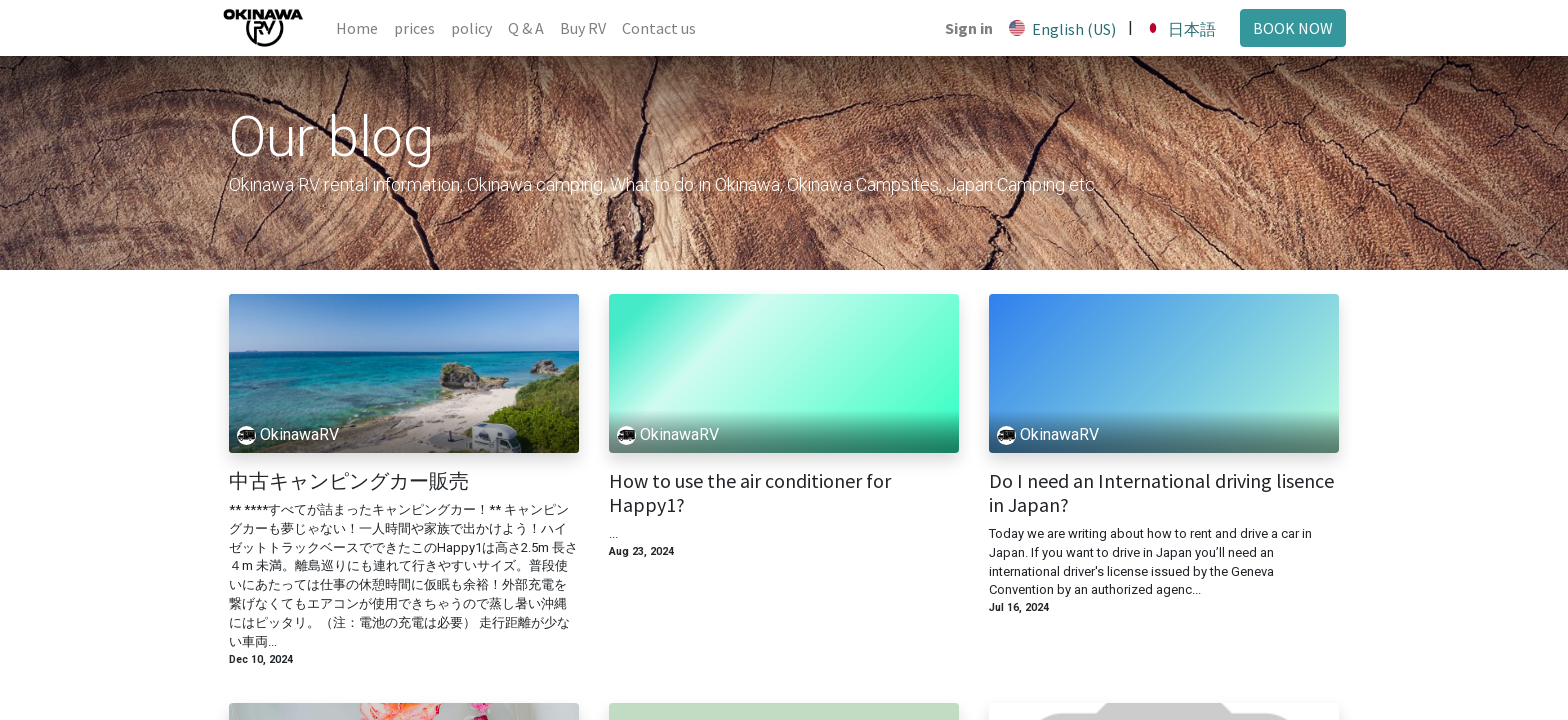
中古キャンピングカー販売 (349, 481)
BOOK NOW (1286, 28)
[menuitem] (364, 28)
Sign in (962, 28)
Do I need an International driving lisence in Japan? (1161, 493)
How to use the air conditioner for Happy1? (750, 493)
